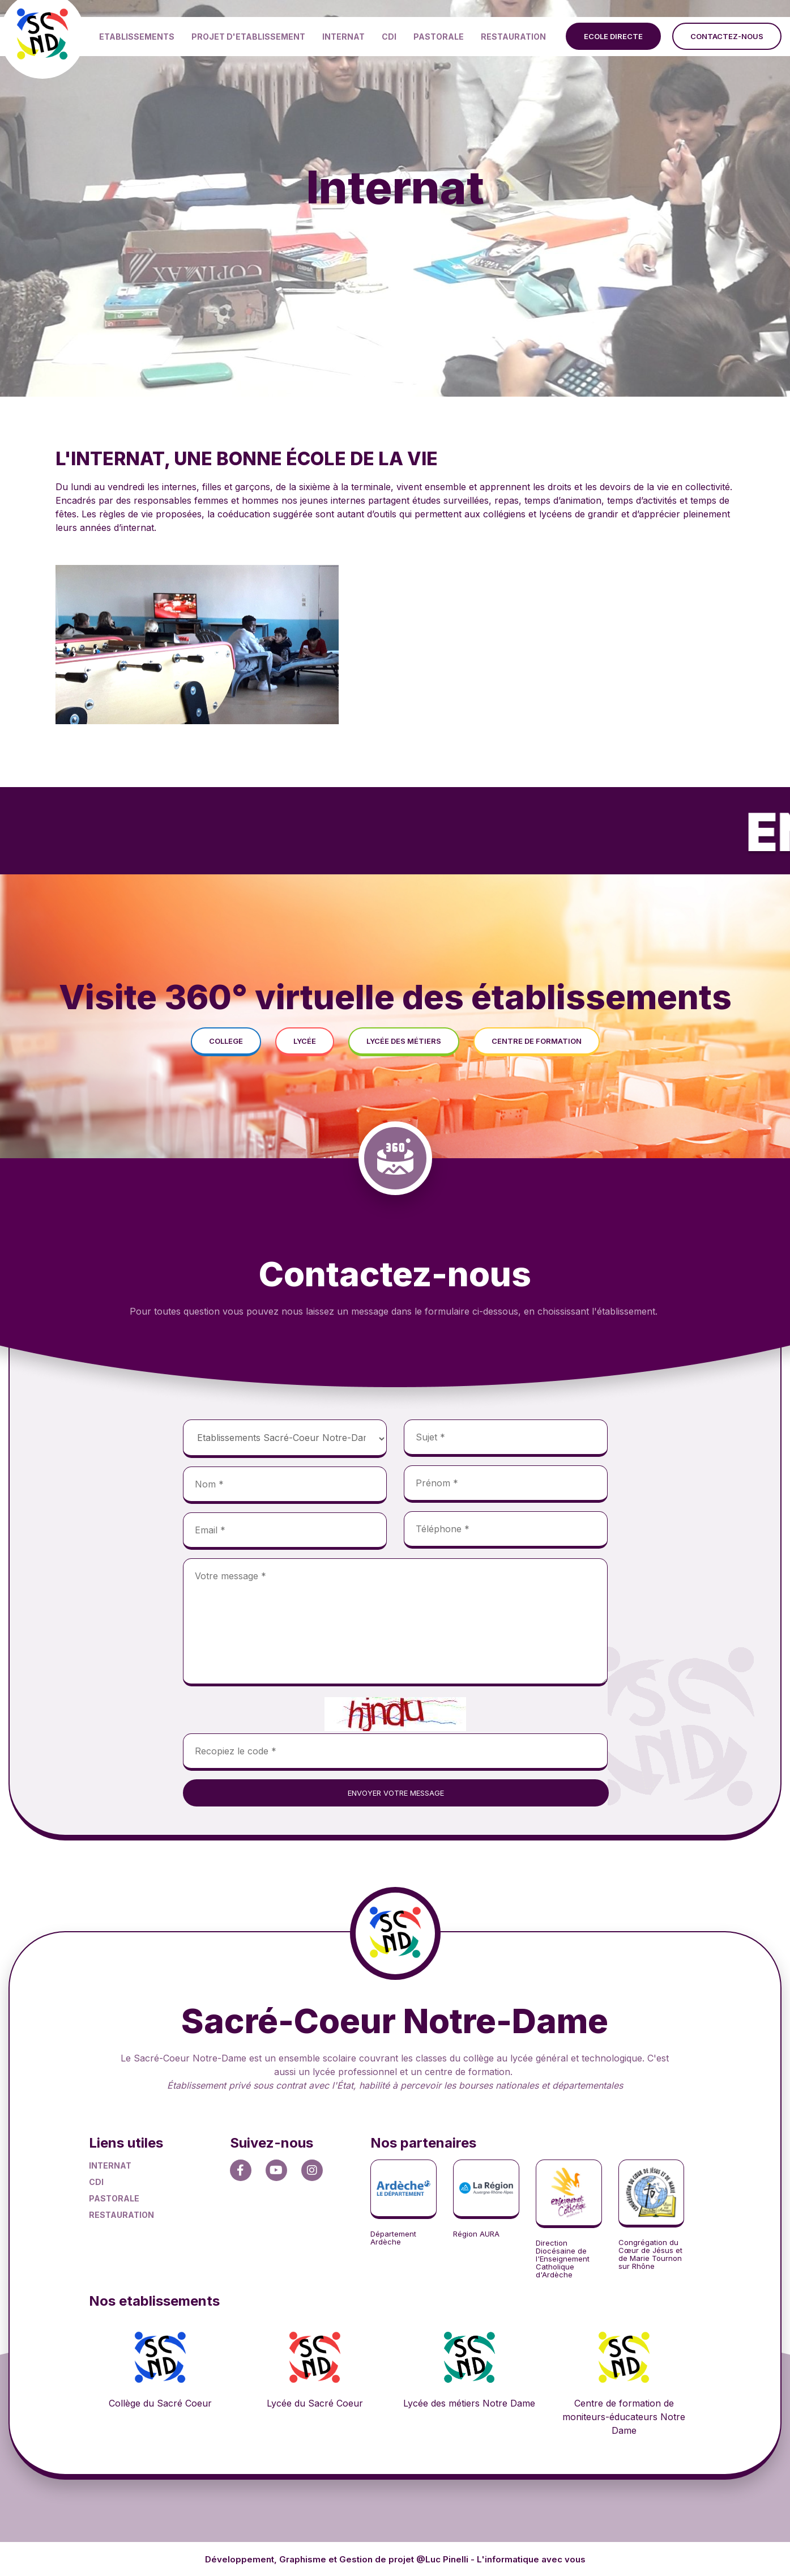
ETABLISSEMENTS (136, 36)
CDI (389, 36)
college (226, 1040)
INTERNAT (343, 36)
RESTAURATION (513, 36)
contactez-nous (726, 36)
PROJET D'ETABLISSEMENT (248, 36)
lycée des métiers (403, 1040)
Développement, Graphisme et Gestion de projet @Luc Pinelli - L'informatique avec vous (395, 2559)
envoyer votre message (396, 1792)
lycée (304, 1040)
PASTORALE (438, 36)
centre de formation (537, 1040)
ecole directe (613, 36)
